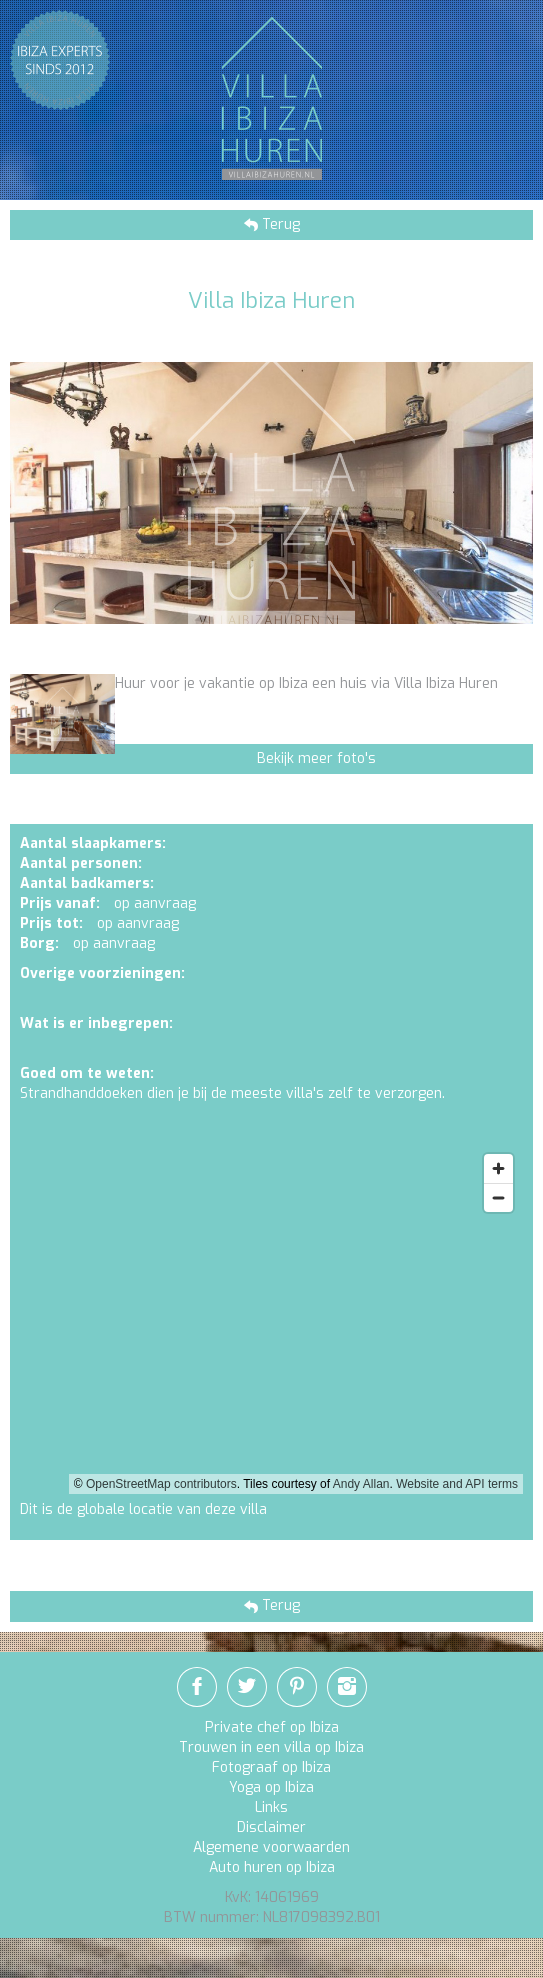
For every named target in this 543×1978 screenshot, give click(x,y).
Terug (279, 224)
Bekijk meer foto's (316, 758)
